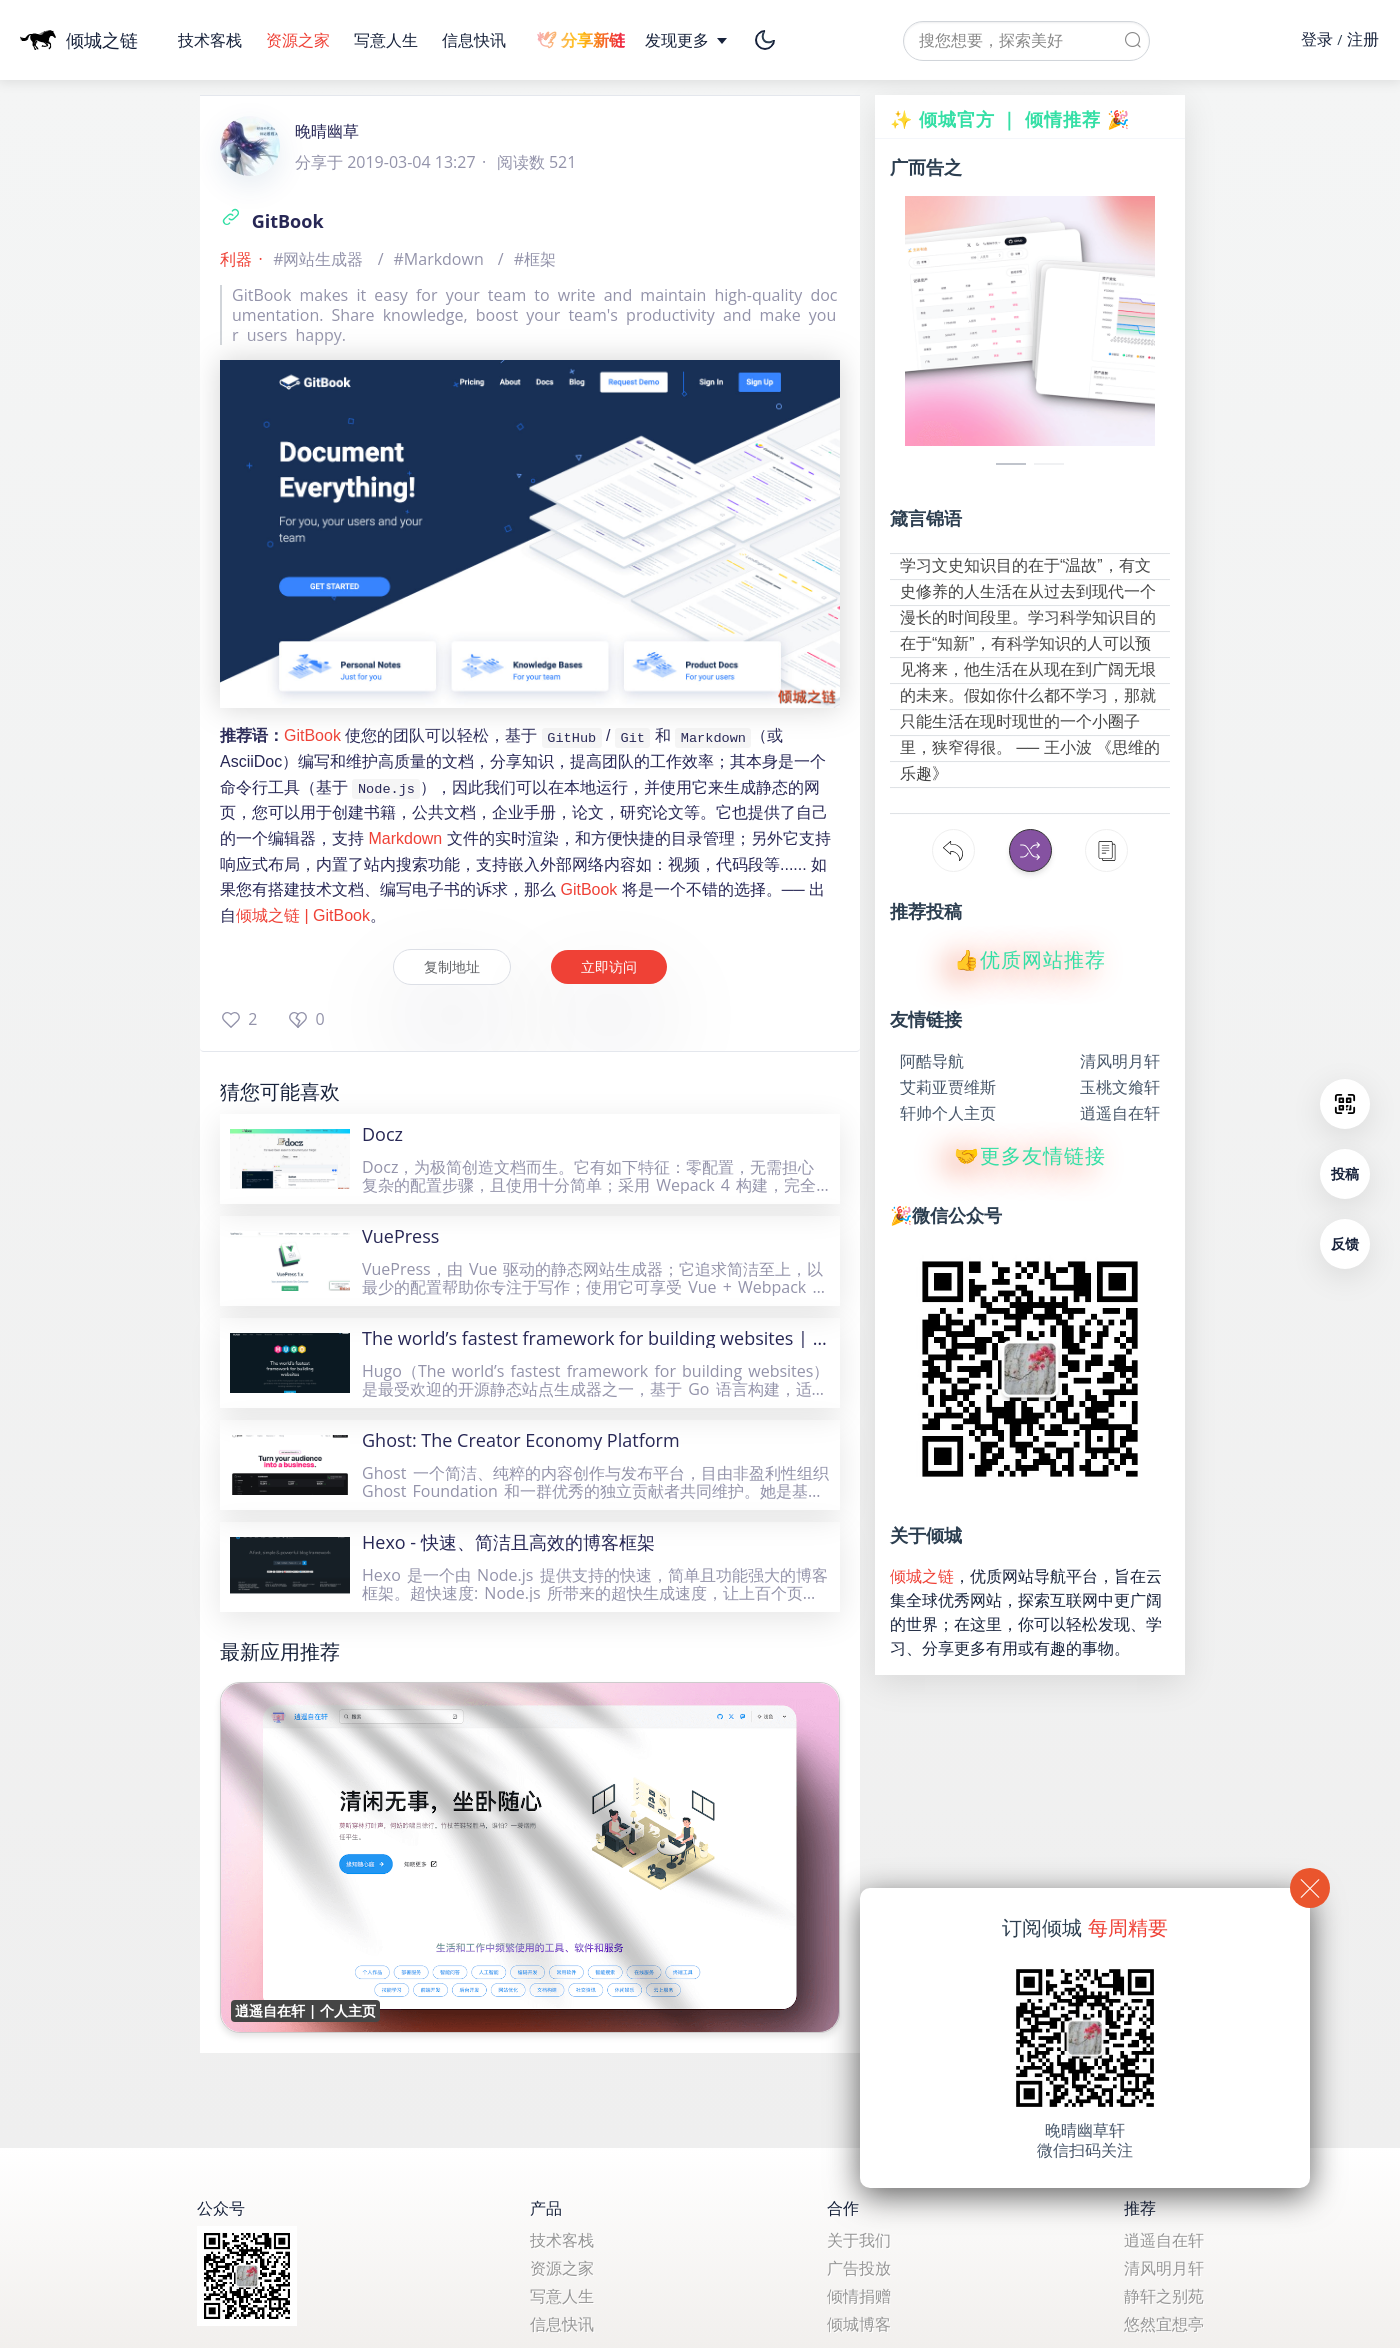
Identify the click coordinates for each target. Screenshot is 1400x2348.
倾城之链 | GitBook (303, 915)
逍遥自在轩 (1120, 1113)
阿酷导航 (932, 1061)
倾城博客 (859, 2324)
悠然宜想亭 (1164, 2324)
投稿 (1345, 1173)
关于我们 (859, 2240)
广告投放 (859, 2268)
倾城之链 (922, 1576)
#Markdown (441, 259)
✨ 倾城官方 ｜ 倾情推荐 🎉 (1010, 119)
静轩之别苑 (1164, 2296)
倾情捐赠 (859, 2296)
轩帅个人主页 (948, 1113)
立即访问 (609, 966)
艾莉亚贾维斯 (948, 1087)
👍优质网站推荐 (1030, 960)
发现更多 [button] (687, 40)
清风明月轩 (1120, 1061)
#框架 (535, 259)
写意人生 (388, 40)
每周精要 (1128, 1927)
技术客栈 (212, 40)
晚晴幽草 (327, 131)
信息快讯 (474, 40)
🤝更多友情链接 (1030, 1156)
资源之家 (300, 40)
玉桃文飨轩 (1120, 1087)
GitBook (272, 221)
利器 (236, 259)
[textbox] (1026, 41)
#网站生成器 (320, 259)
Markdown (405, 838)
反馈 (1345, 1243)
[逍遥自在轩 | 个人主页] (530, 1857)
